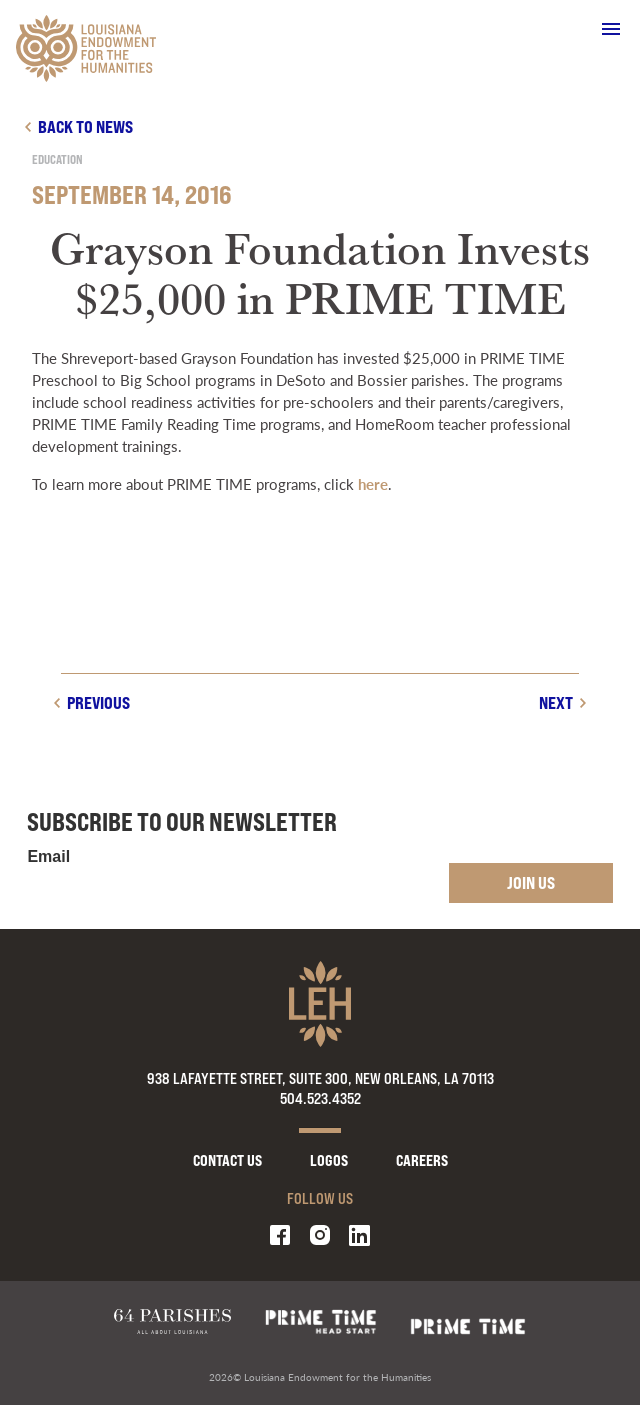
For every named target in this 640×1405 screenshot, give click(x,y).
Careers (422, 1160)
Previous (98, 702)
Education (57, 159)
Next (556, 702)
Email (48, 857)
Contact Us (227, 1160)
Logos (329, 1160)
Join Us (531, 882)
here (373, 483)
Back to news (85, 126)
